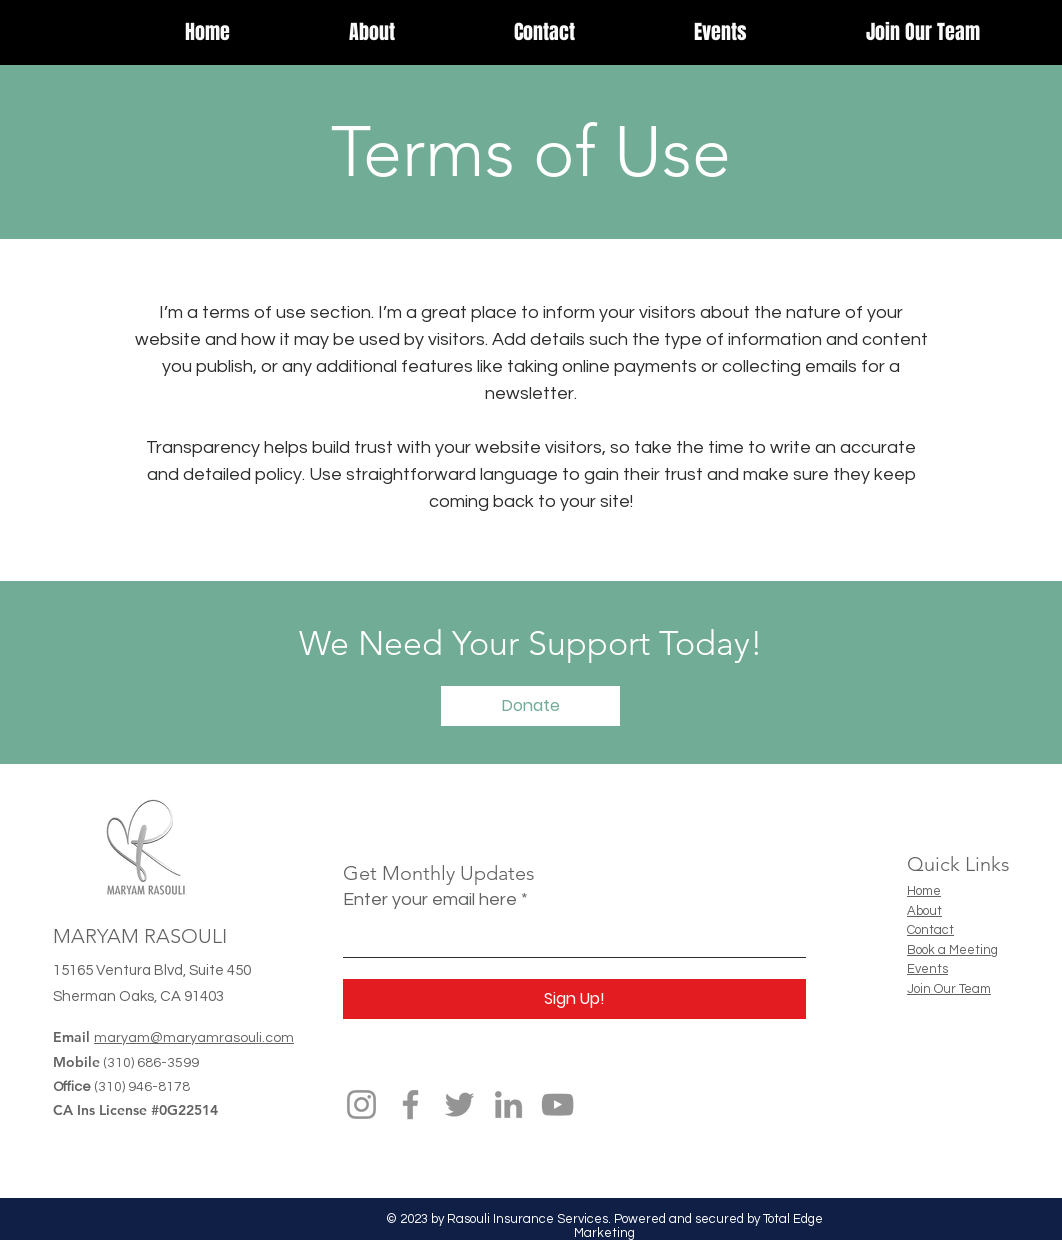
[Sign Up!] (574, 999)
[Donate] (530, 706)
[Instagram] (361, 1104)
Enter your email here (430, 900)
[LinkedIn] (508, 1104)
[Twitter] (459, 1104)
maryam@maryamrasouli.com (194, 1038)
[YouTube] (557, 1104)
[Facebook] (410, 1104)
